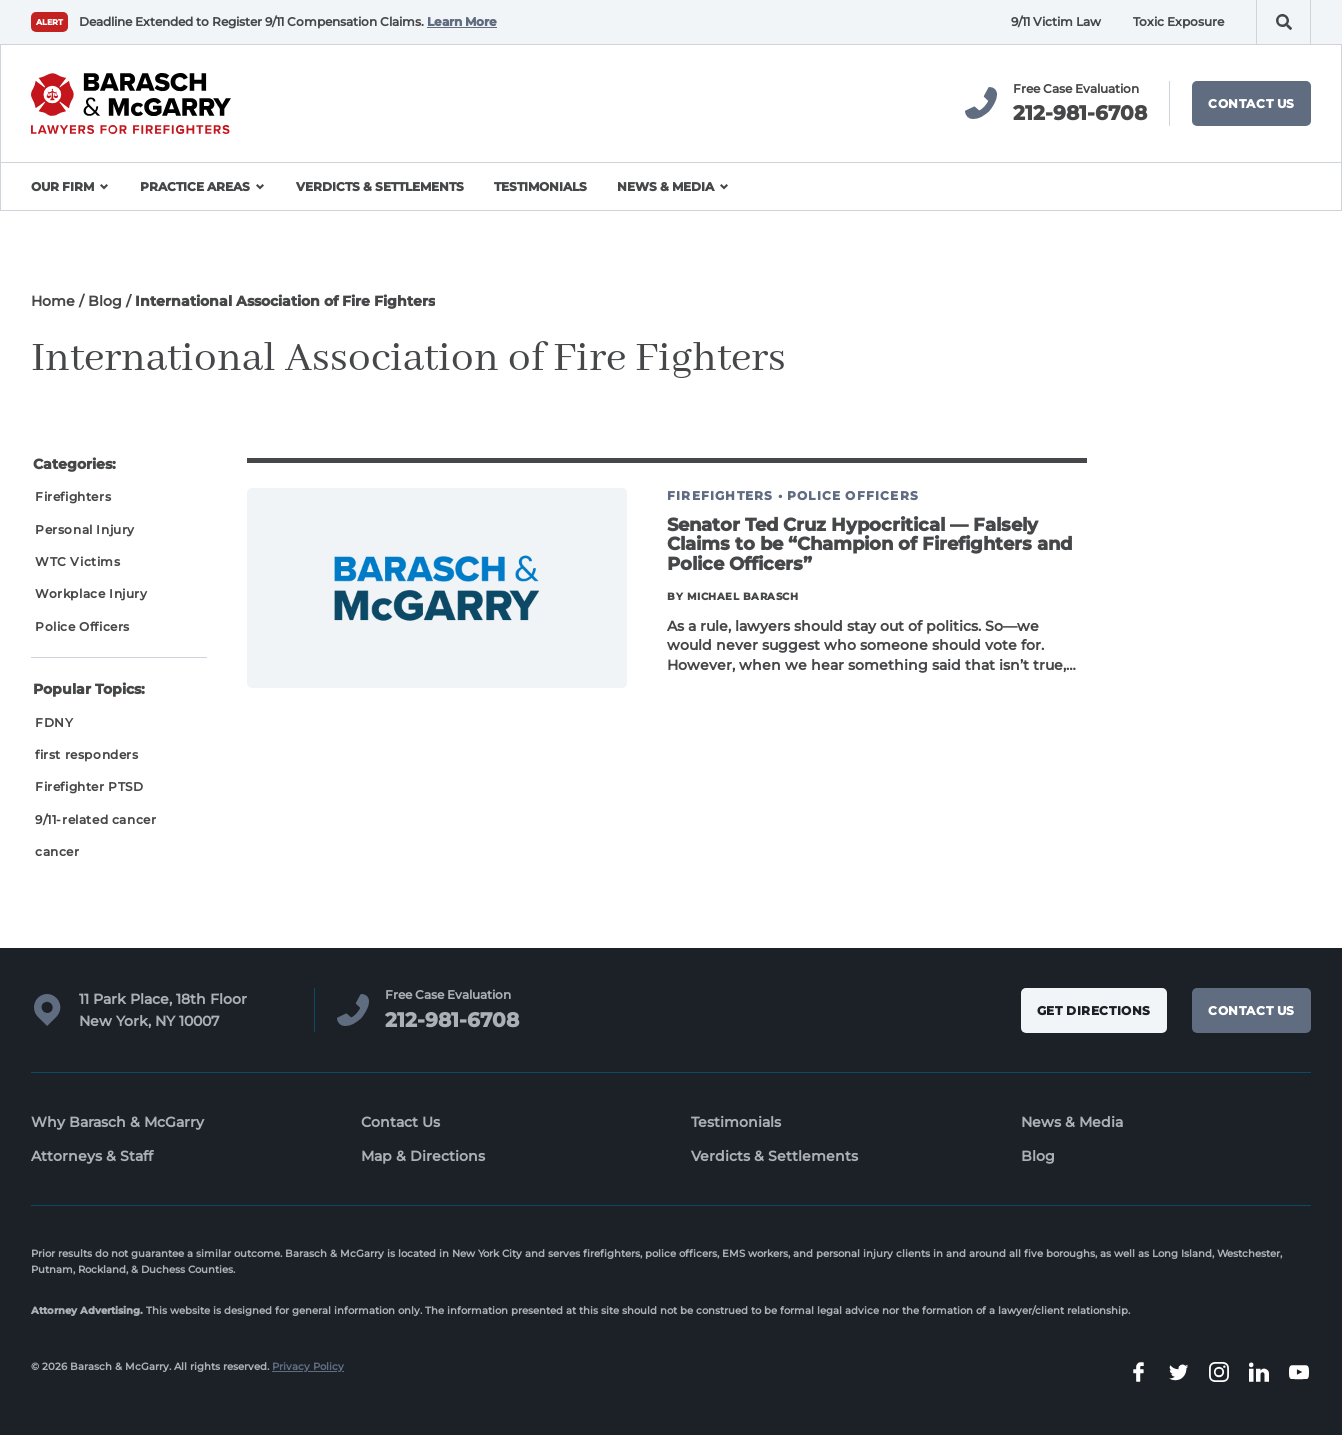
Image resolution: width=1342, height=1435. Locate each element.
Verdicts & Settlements (380, 186)
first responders (87, 754)
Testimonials (540, 186)
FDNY (54, 722)
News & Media (665, 186)
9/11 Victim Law (1056, 21)
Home (53, 301)
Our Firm (62, 186)
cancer (57, 851)
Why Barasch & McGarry (117, 1122)
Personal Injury (85, 529)
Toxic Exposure (1178, 21)
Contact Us (1251, 103)
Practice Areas (195, 186)
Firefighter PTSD (89, 786)
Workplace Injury (91, 593)
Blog (105, 301)
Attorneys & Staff (92, 1156)
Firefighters (73, 496)
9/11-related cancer (95, 819)
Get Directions (1094, 1010)
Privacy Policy (308, 1366)
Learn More (462, 21)
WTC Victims (78, 561)
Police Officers (82, 626)
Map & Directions (423, 1156)
